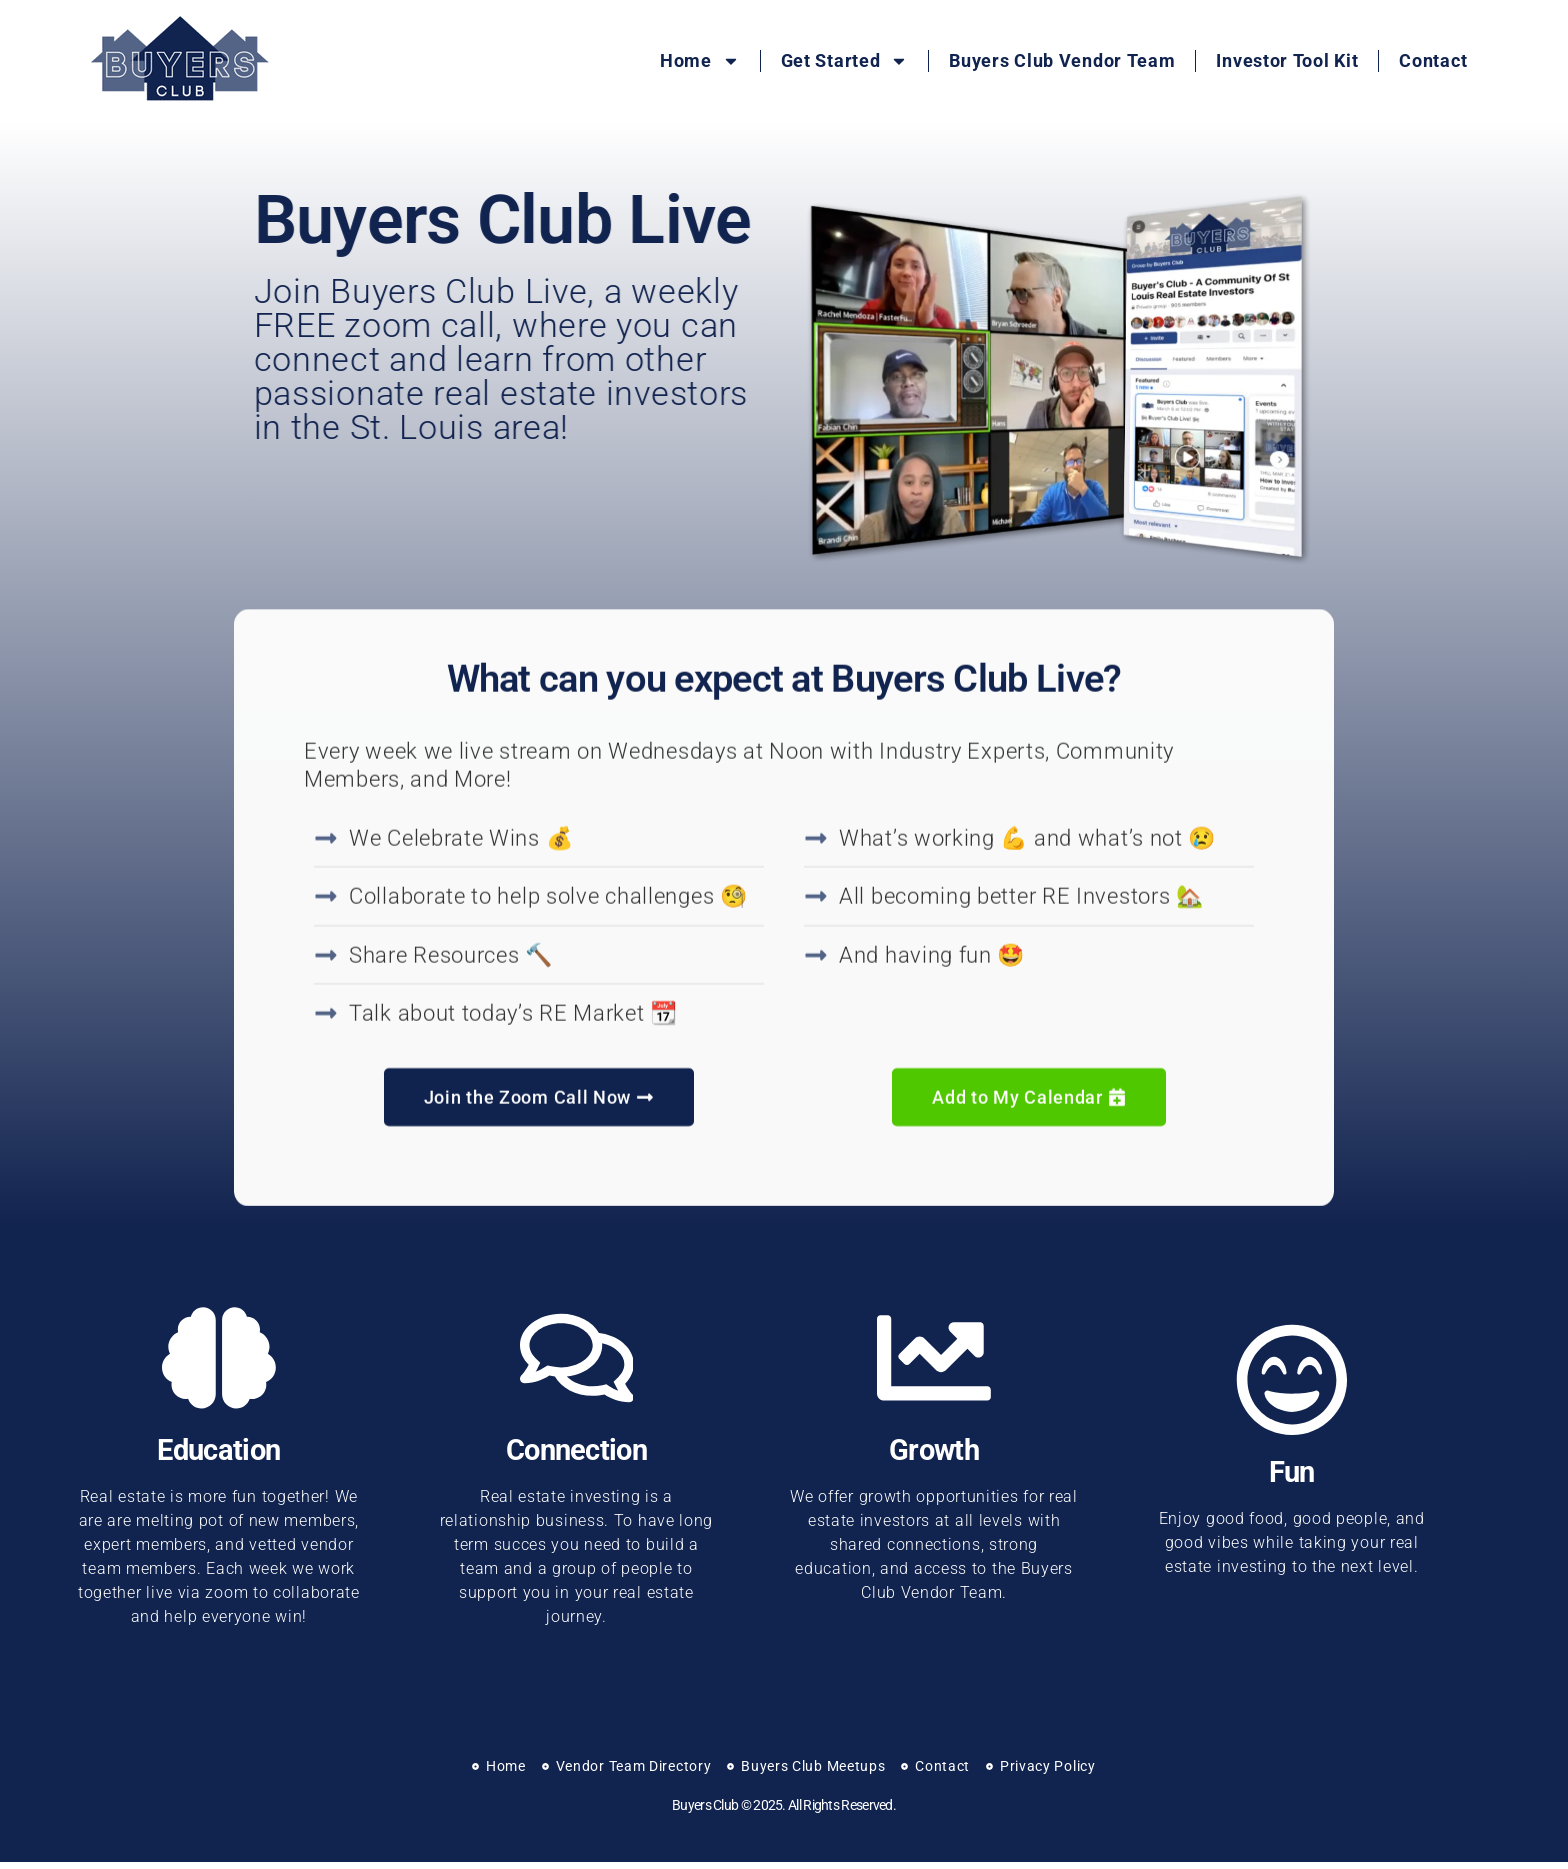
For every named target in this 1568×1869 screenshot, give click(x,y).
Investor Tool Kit (1287, 60)
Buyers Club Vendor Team (1062, 60)
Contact (1433, 60)
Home (700, 61)
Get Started (845, 61)
